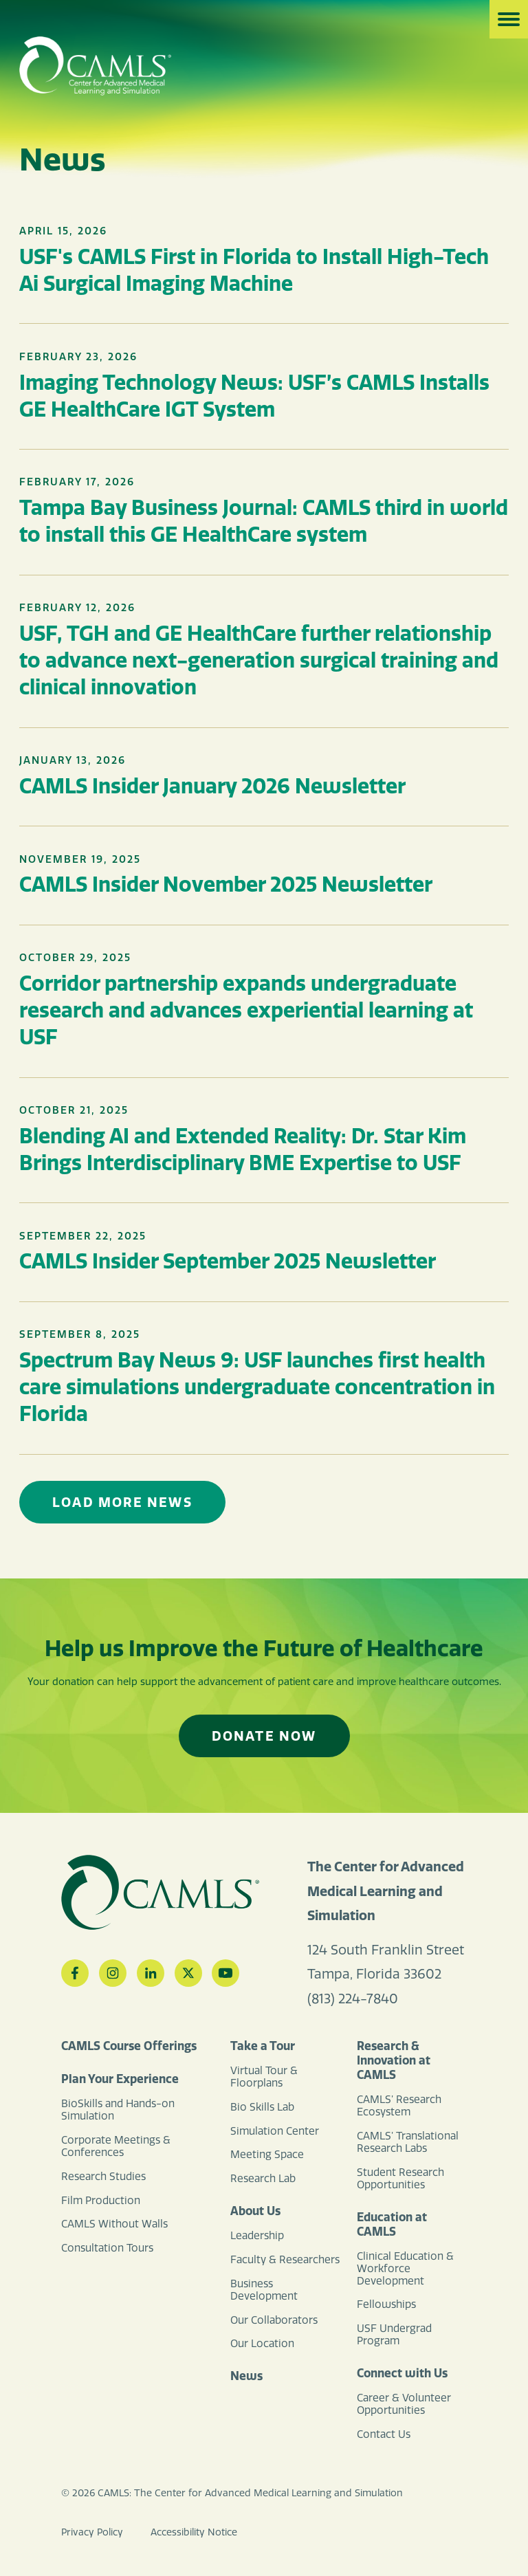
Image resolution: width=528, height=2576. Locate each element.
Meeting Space (267, 2154)
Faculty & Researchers (285, 2260)
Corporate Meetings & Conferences (115, 2146)
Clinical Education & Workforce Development (405, 2268)
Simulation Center (274, 2131)
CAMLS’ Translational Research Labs (408, 2142)
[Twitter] (188, 1973)
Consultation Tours (107, 2248)
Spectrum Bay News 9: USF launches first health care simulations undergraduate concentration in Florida (257, 1387)
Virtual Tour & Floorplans (264, 2077)
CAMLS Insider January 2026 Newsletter (212, 786)
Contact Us (383, 2434)
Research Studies (103, 2176)
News (246, 2375)
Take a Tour (262, 2045)
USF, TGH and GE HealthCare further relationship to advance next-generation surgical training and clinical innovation (258, 660)
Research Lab (263, 2178)
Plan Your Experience (120, 2078)
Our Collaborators (274, 2320)
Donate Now (264, 1736)
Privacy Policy (92, 2532)
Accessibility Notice (194, 2532)
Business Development (264, 2290)
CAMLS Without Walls (114, 2224)
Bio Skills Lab (262, 2107)
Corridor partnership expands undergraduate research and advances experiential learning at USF (246, 1010)
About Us (255, 2210)
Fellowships (386, 2304)
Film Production (100, 2200)
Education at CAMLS (392, 2224)
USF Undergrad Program (394, 2334)
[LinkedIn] (150, 1973)
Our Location (262, 2343)
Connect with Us (402, 2373)
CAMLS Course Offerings (129, 2045)
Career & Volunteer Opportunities (404, 2404)
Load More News (122, 1502)
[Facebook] (75, 1973)
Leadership (257, 2236)
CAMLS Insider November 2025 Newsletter (225, 884)
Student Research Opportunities (400, 2178)
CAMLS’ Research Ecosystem (399, 2105)
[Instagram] (112, 1973)
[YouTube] (225, 1973)
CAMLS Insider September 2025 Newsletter (227, 1261)
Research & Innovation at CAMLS (393, 2060)
